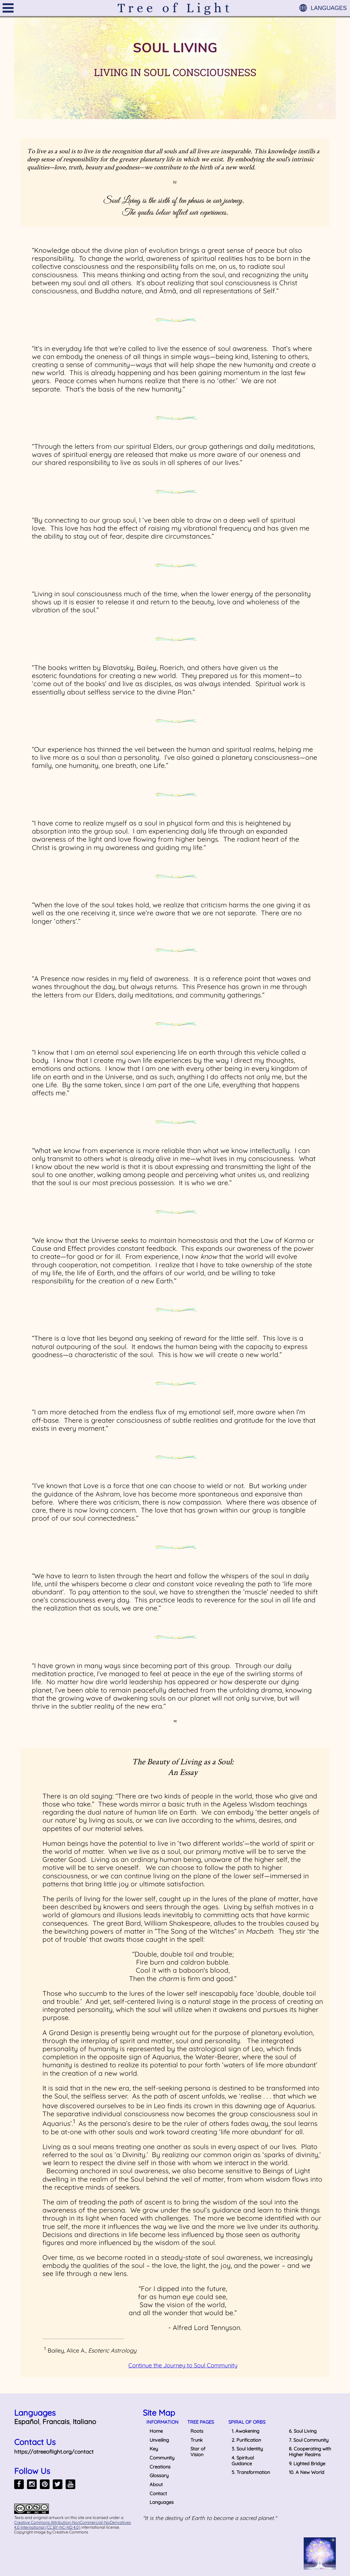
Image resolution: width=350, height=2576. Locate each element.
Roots (196, 2431)
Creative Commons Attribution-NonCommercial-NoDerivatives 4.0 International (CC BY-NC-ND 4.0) (72, 2525)
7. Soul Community (308, 2440)
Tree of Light (175, 8)
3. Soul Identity (247, 2449)
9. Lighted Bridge (307, 2463)
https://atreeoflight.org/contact (54, 2451)
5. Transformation (251, 2472)
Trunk (196, 2440)
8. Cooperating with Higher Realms (310, 2452)
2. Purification (246, 2440)
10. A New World (306, 2472)
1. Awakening (245, 2431)
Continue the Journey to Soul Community (182, 2365)
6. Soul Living (303, 2431)
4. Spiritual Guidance (243, 2461)
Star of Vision (197, 2452)
